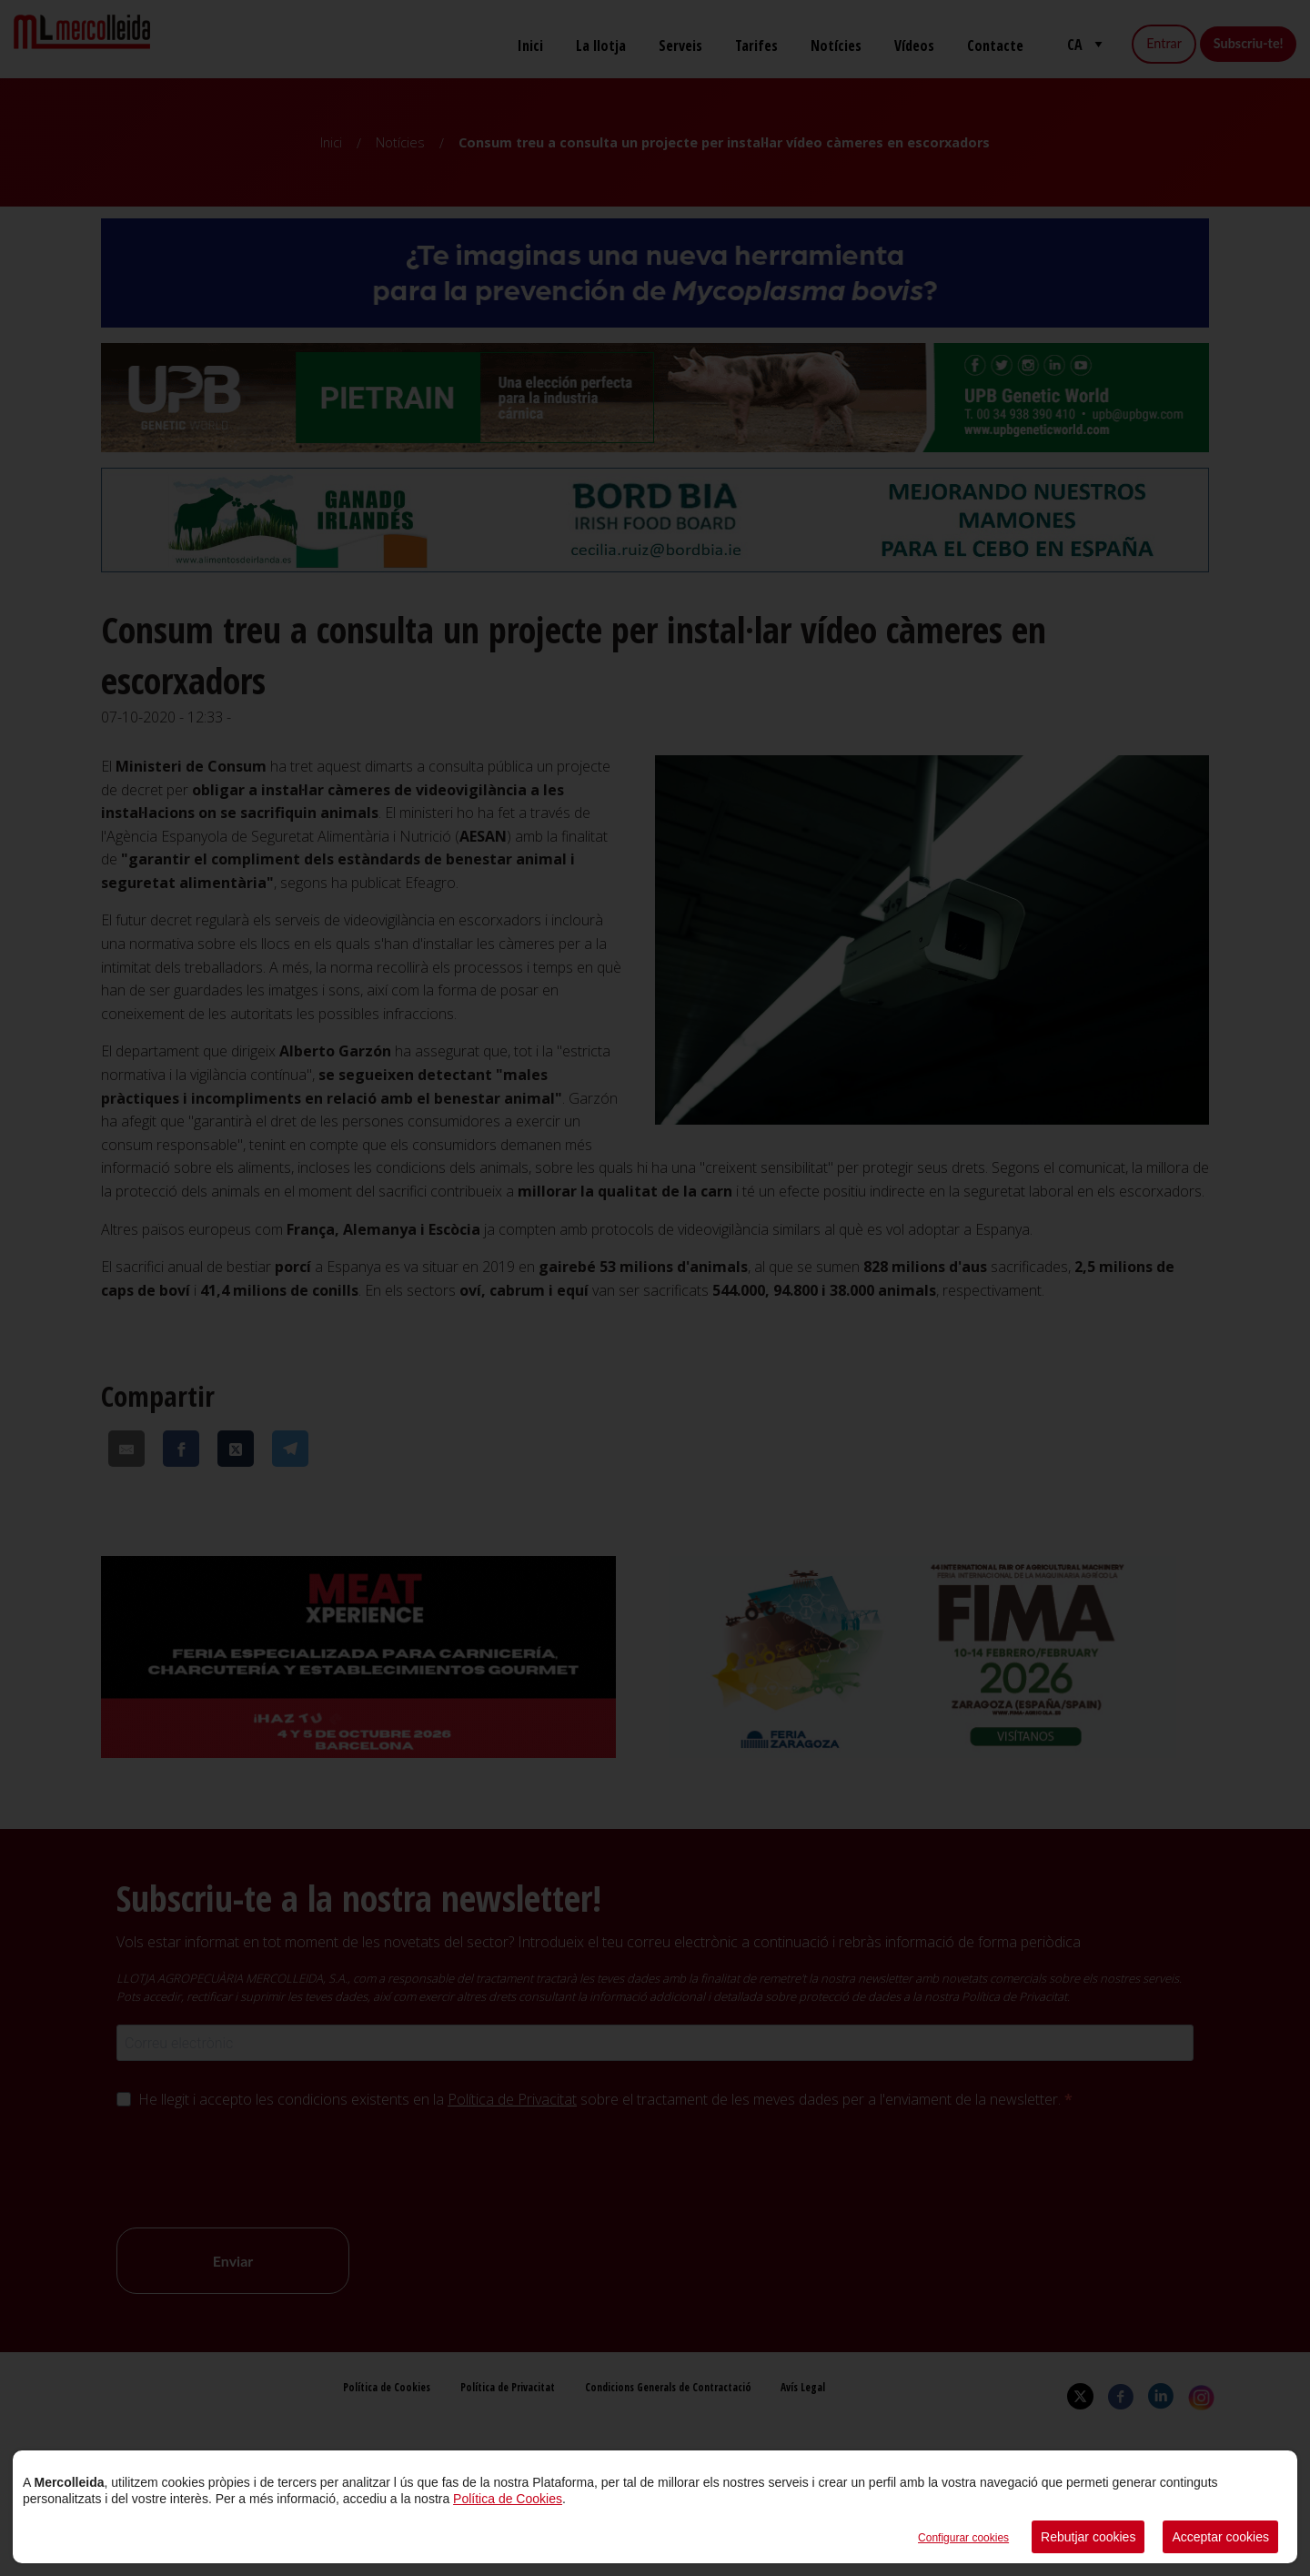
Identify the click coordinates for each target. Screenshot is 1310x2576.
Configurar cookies (963, 2537)
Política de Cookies (507, 2498)
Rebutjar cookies (1088, 2537)
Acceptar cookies (1220, 2537)
